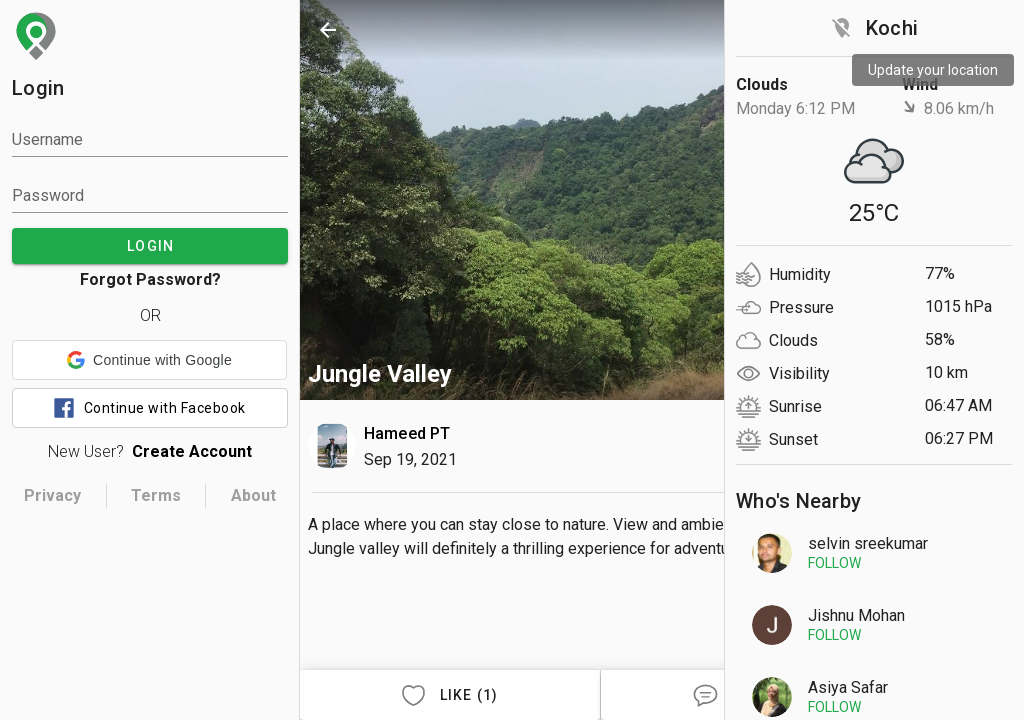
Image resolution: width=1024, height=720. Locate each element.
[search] (776, 30)
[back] (328, 30)
